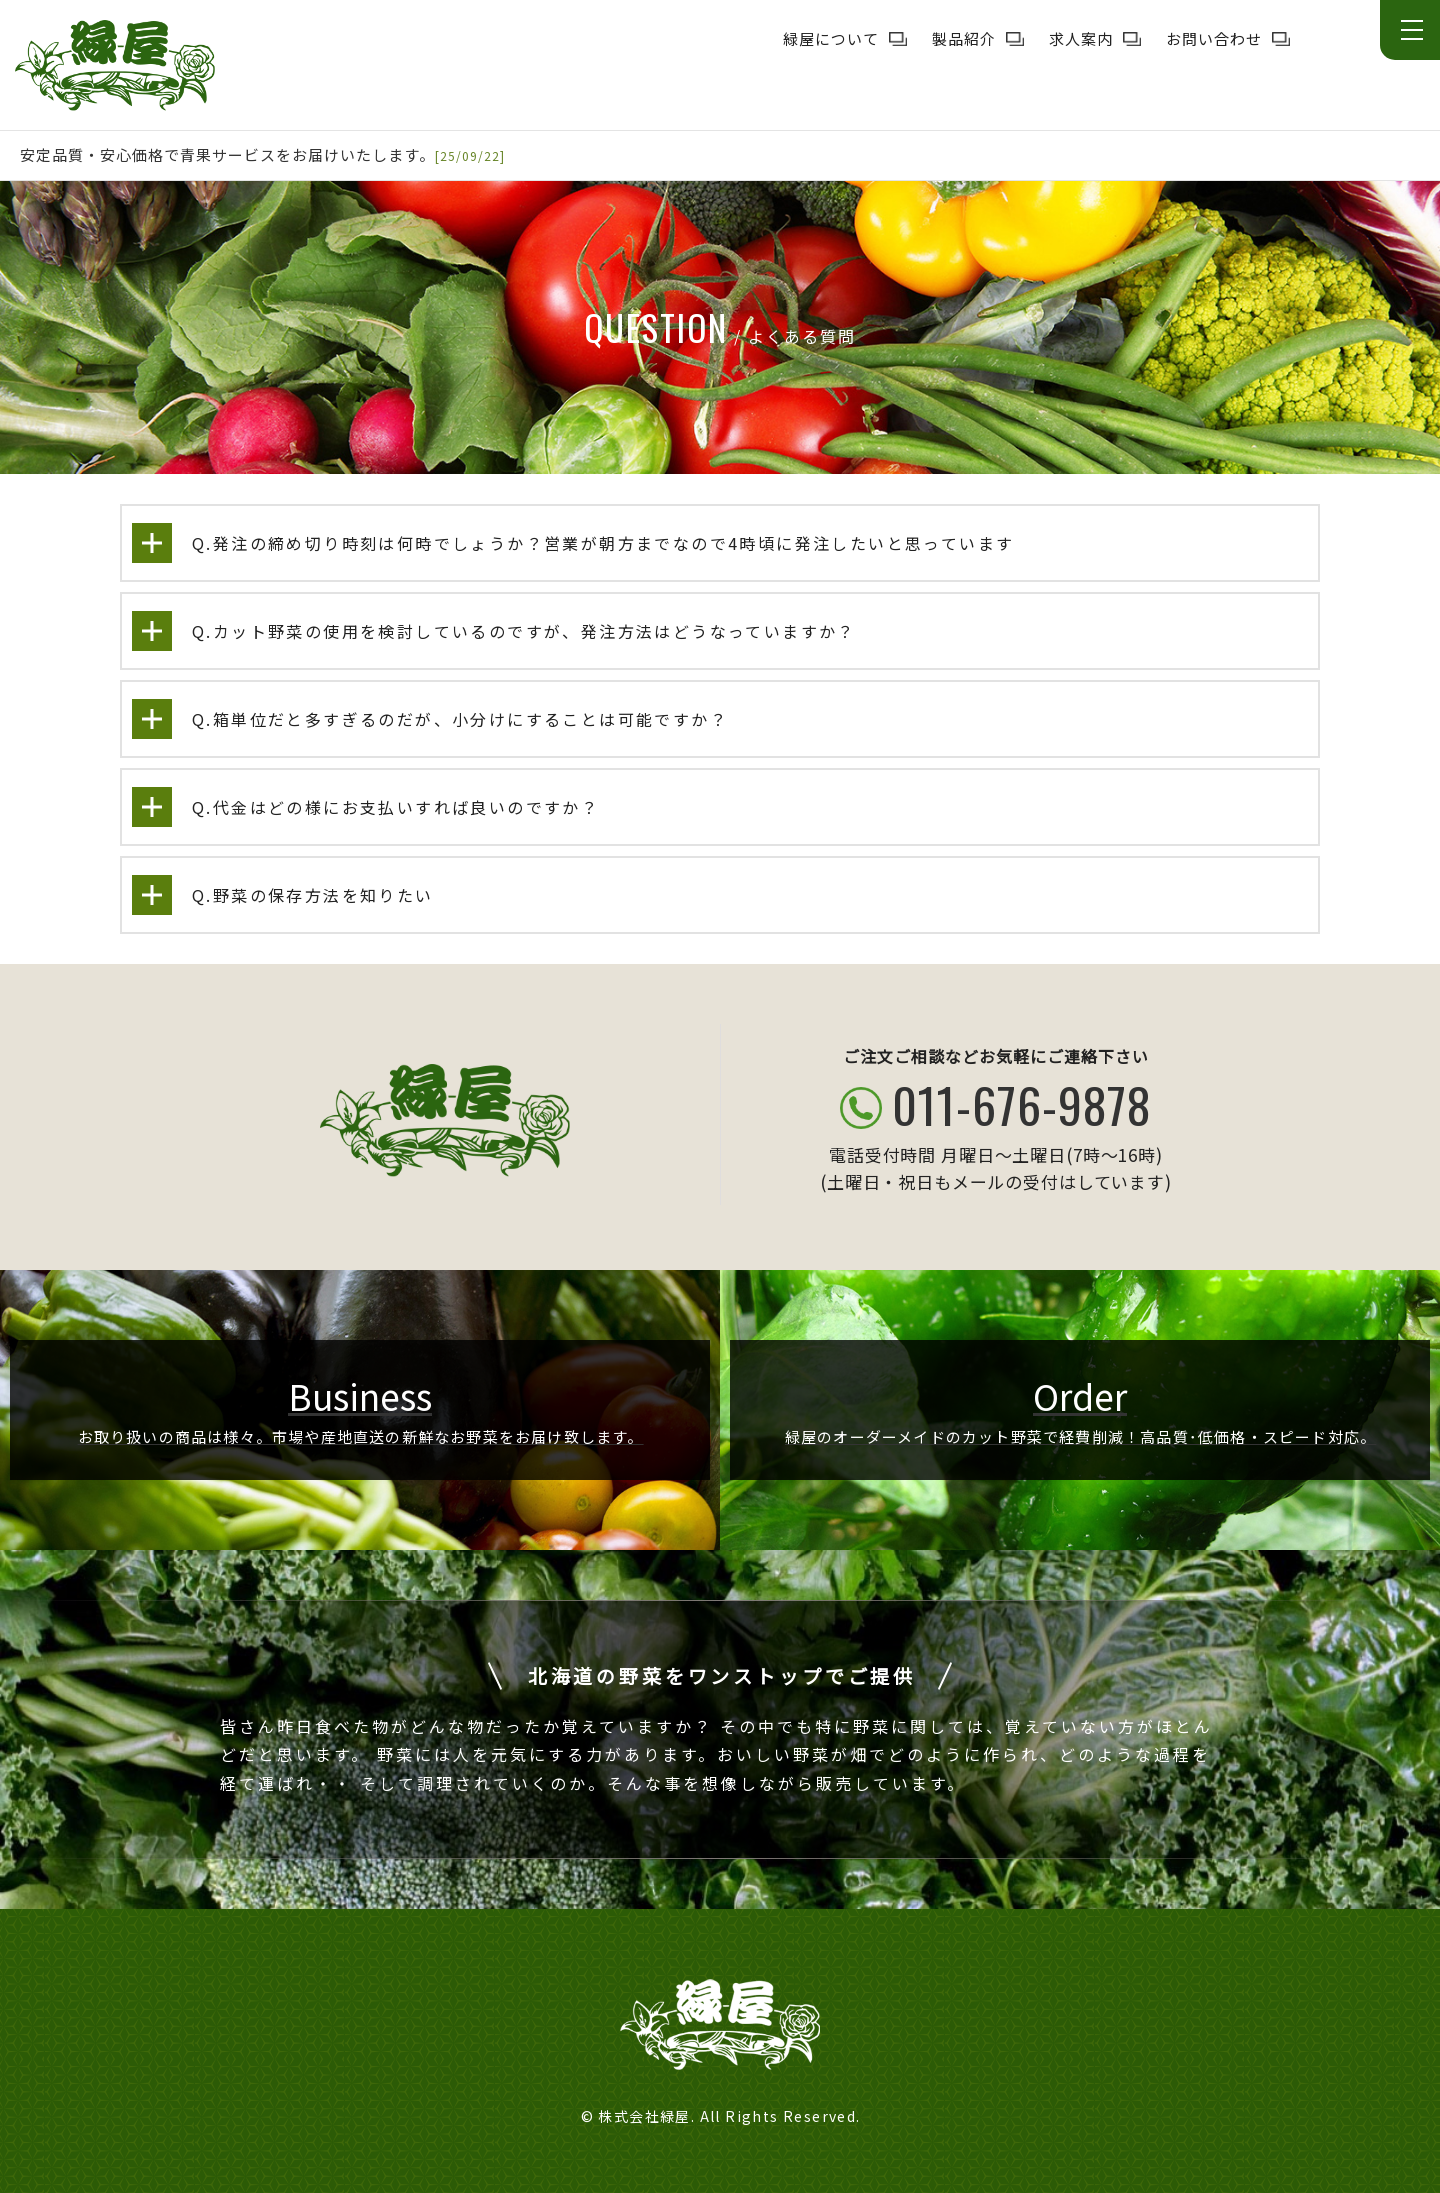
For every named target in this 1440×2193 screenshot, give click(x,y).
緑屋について (831, 38)
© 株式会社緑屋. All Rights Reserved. (721, 2116)
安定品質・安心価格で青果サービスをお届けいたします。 (227, 154)
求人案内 (1081, 38)
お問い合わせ (1214, 38)
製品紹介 (964, 38)
